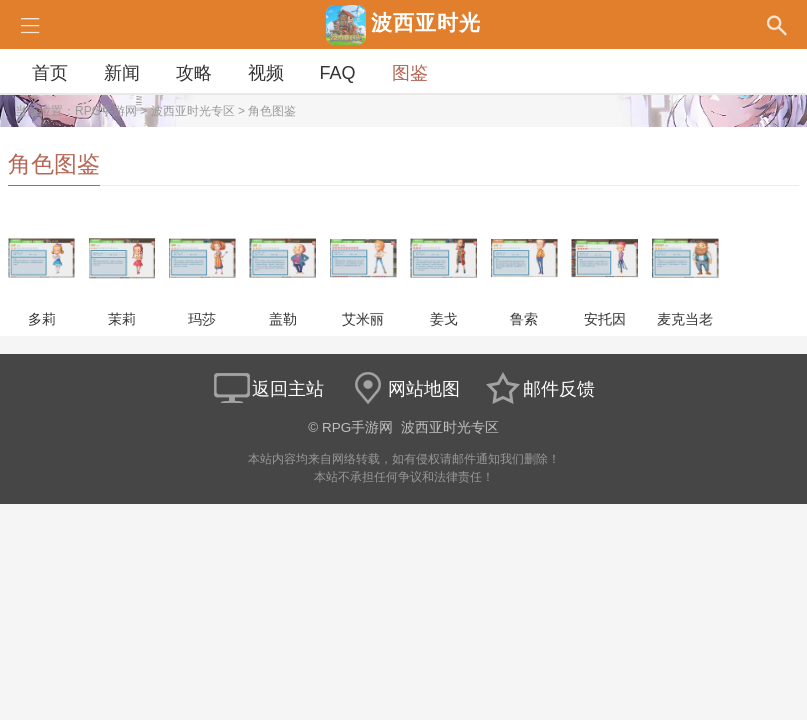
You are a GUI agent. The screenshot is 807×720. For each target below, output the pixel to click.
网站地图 (404, 389)
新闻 (122, 73)
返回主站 (268, 389)
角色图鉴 (272, 111)
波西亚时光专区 (193, 111)
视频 (266, 73)
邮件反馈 (539, 389)
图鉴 (410, 73)
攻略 (194, 73)
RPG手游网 (106, 111)
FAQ (338, 73)
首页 (50, 73)
